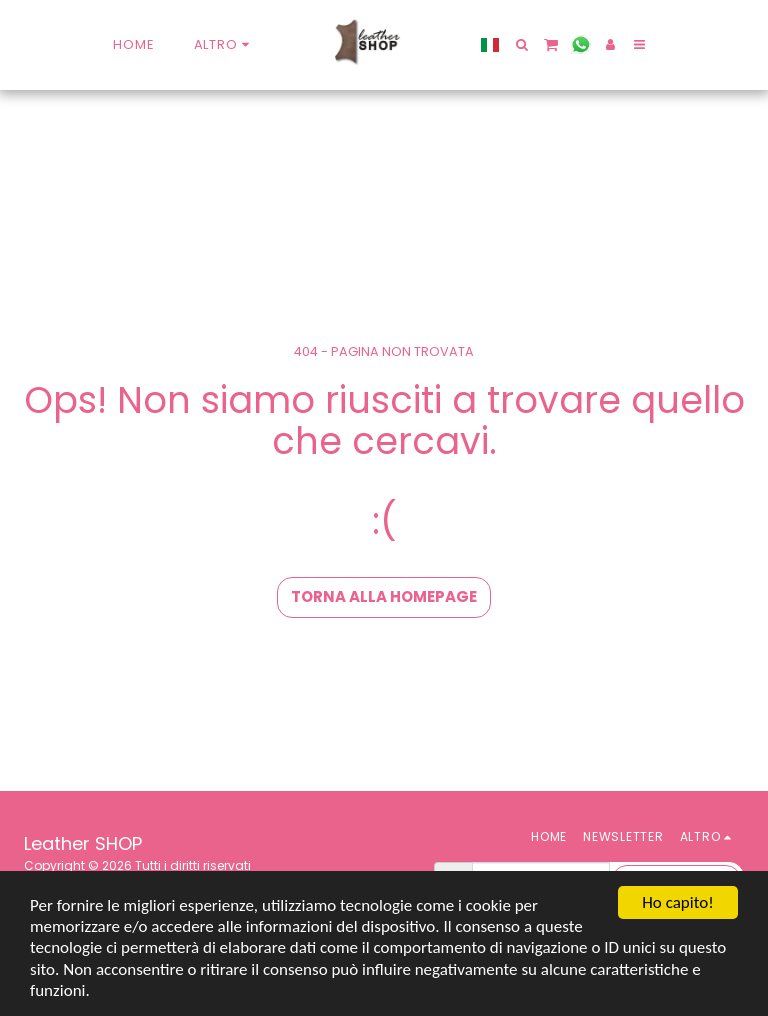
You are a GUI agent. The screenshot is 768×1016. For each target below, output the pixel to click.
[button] (521, 44)
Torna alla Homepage (384, 596)
